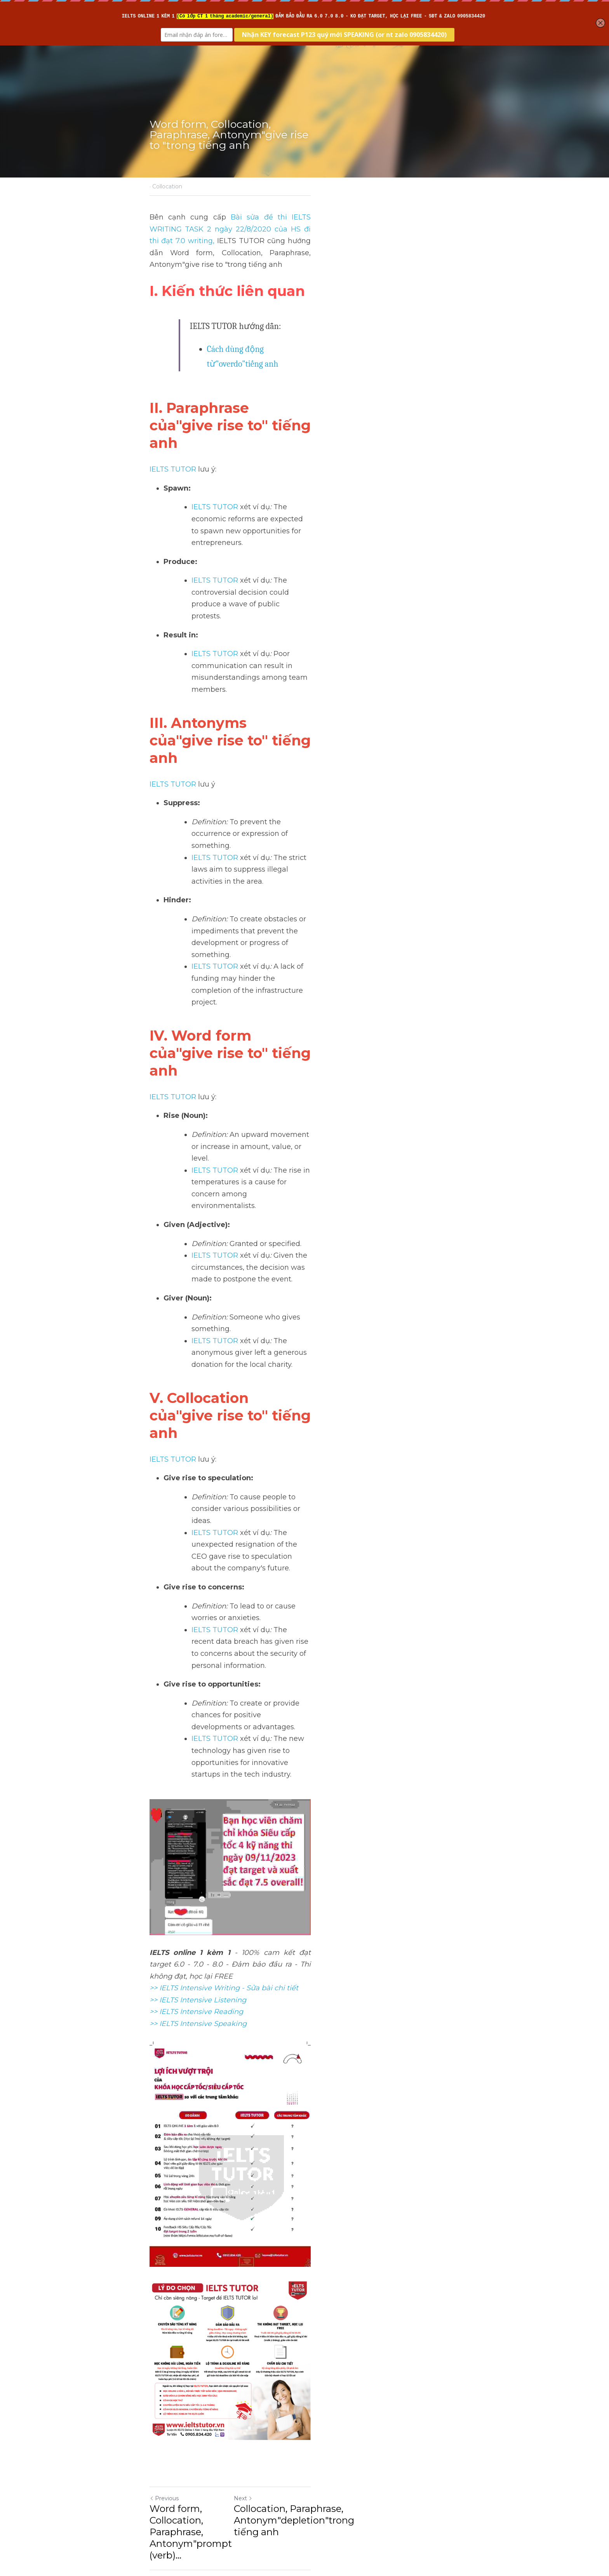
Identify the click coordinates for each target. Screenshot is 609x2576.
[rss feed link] (455, 2488)
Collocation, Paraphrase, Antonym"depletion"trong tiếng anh (382, 2451)
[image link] (304, 2216)
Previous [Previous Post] (164, 2429)
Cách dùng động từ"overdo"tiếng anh (272, 325)
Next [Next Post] (317, 2429)
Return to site (171, 2487)
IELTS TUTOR (173, 396)
